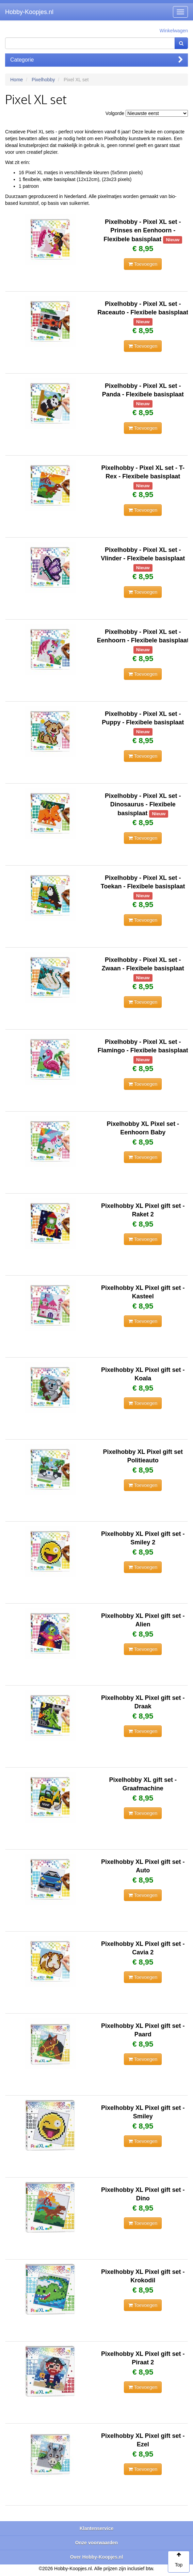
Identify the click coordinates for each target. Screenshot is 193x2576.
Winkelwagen (174, 30)
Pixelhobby (43, 79)
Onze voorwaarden (96, 2542)
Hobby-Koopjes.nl (29, 12)
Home (16, 79)
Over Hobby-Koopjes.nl (96, 2557)
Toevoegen (142, 264)
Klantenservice (97, 2528)
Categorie (96, 60)
